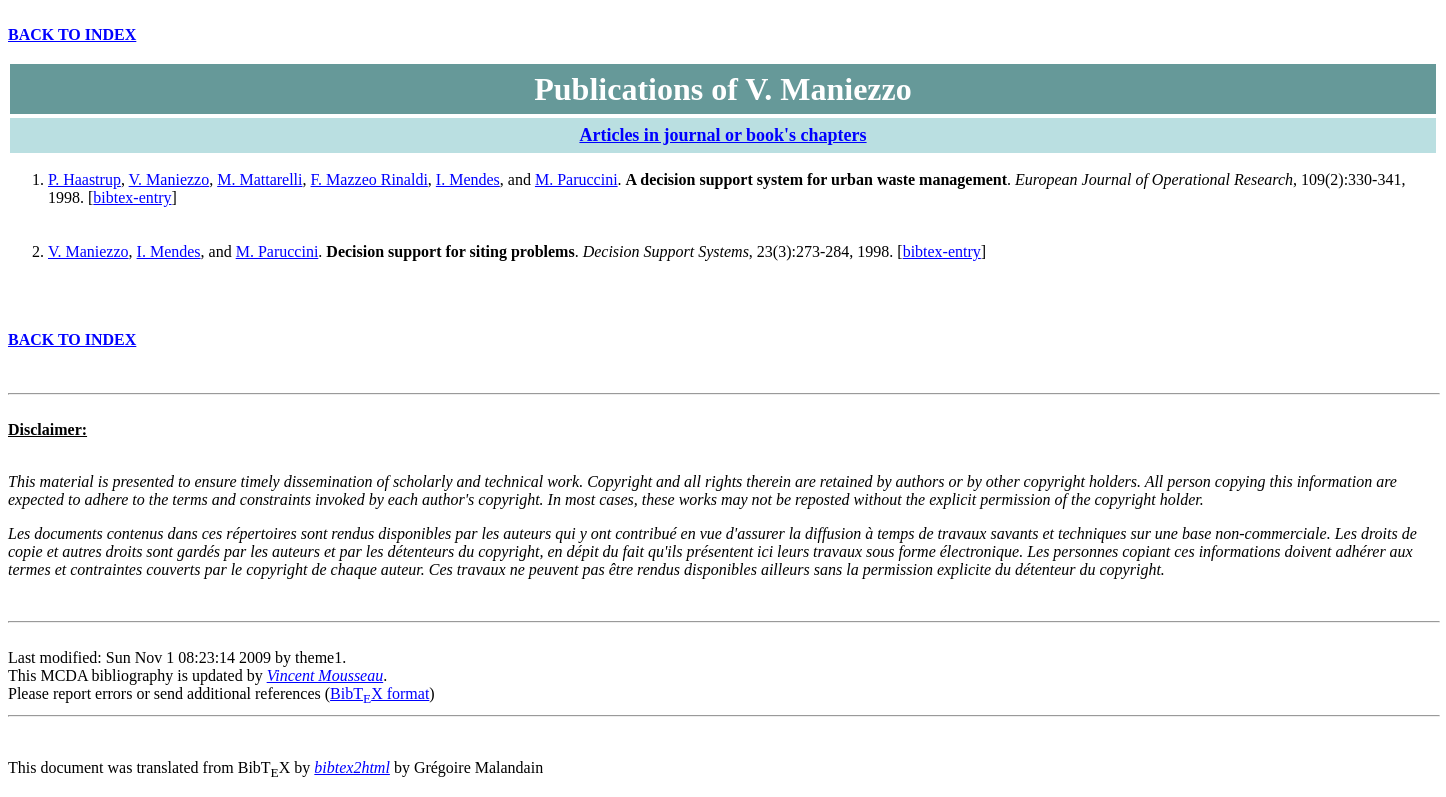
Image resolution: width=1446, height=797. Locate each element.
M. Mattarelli (259, 179)
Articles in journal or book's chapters (722, 135)
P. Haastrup (84, 179)
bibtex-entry (132, 197)
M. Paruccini (576, 179)
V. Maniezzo (169, 179)
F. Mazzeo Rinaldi (369, 179)
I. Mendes (468, 179)
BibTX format (379, 693)
